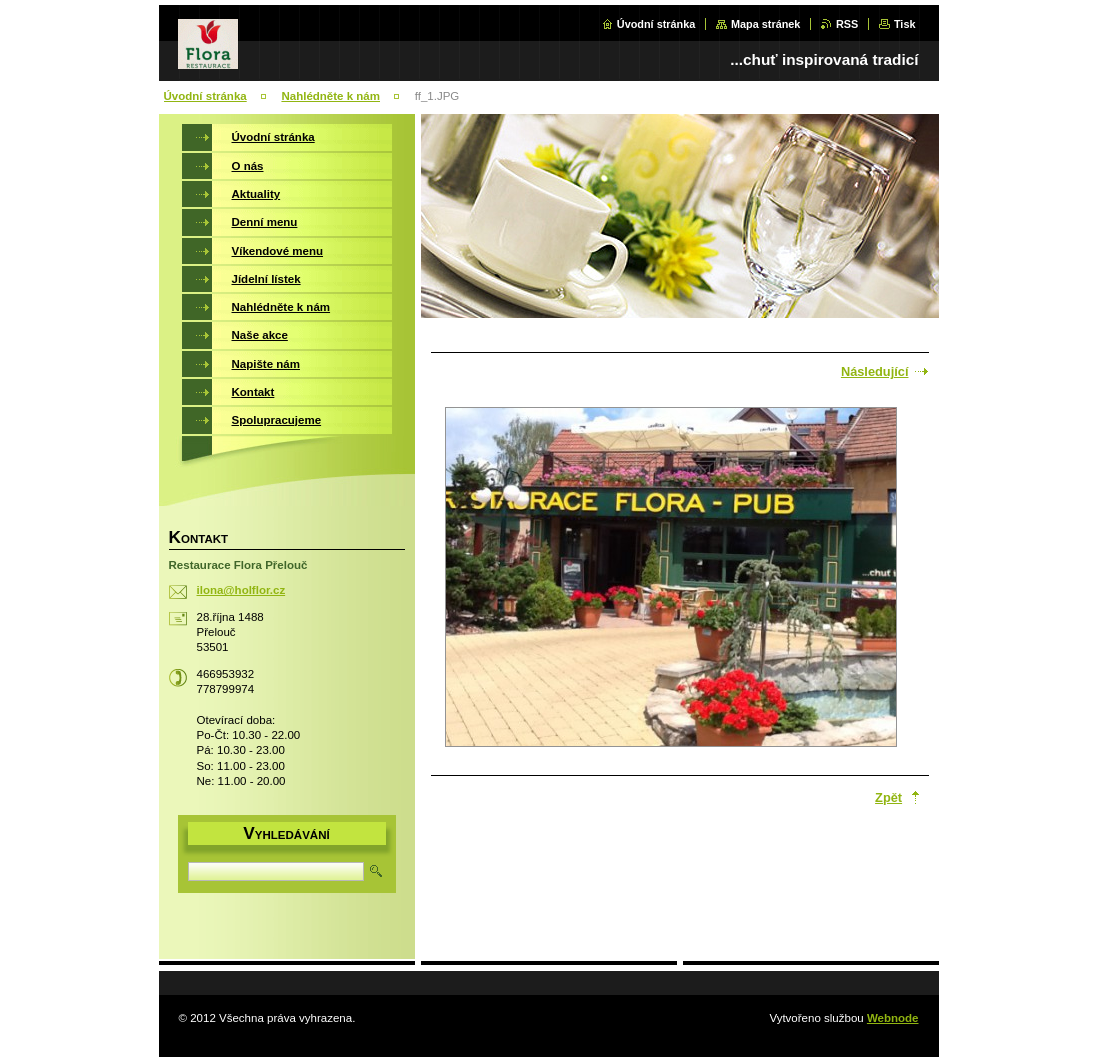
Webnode (893, 1018)
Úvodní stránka (656, 24)
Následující (875, 371)
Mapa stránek (766, 24)
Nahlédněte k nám (330, 96)
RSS (847, 24)
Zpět (888, 797)
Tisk (905, 24)
